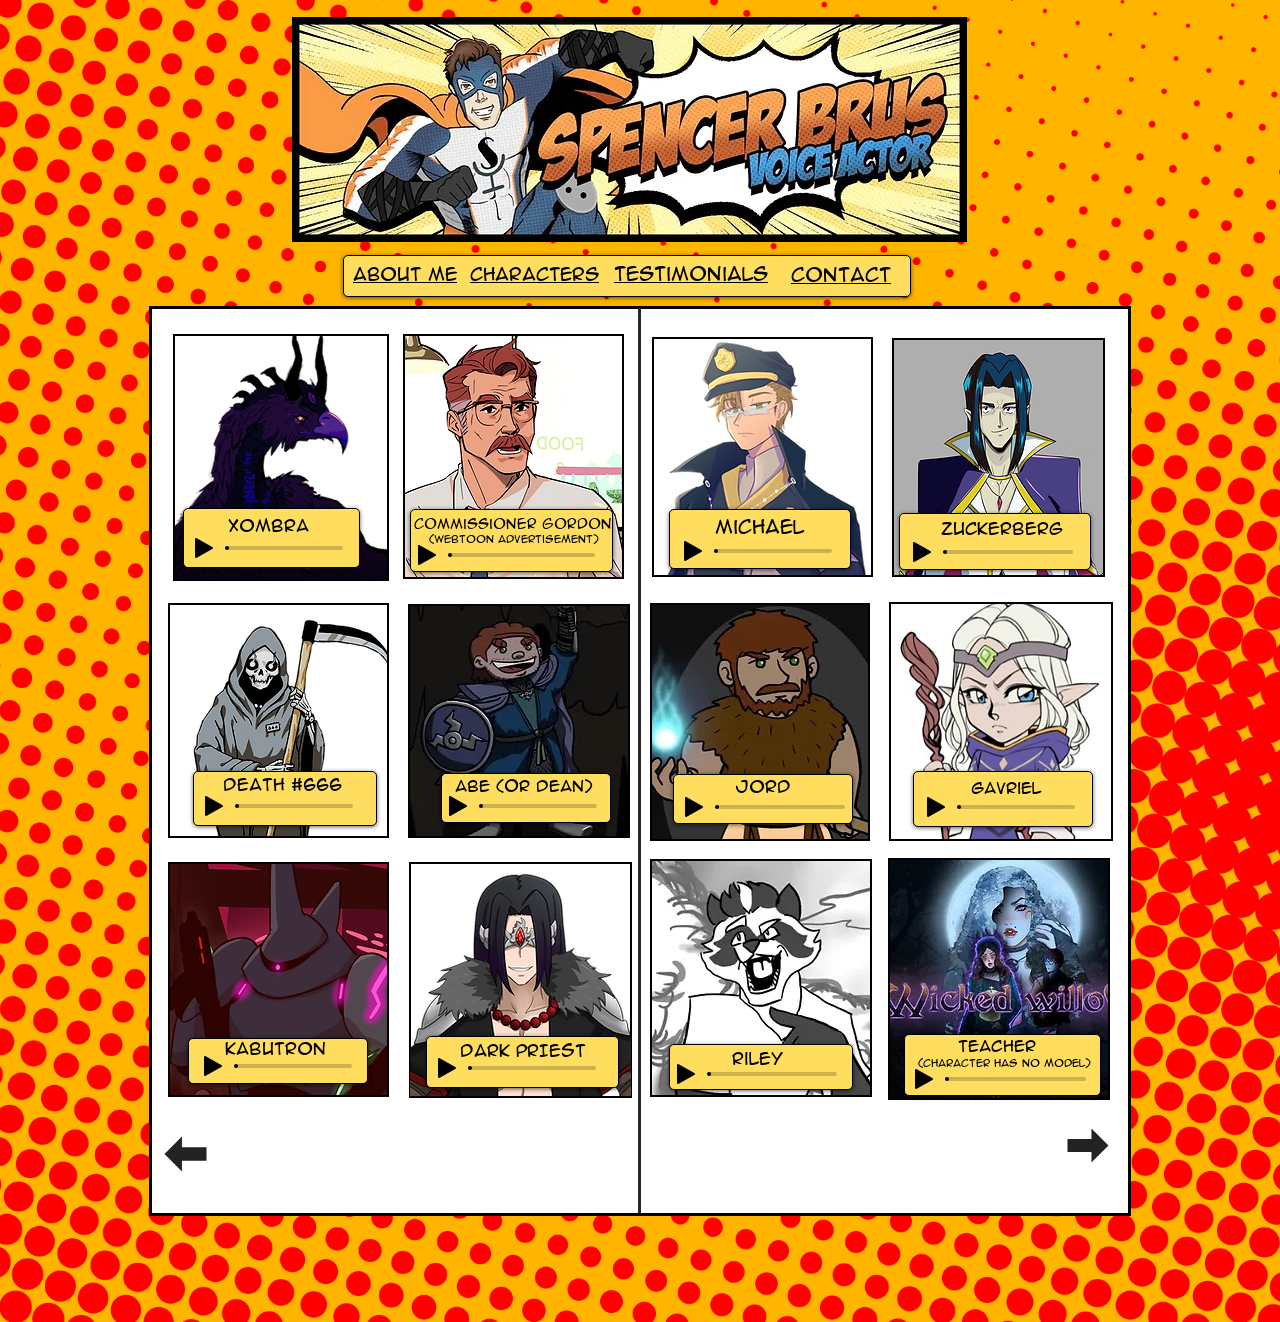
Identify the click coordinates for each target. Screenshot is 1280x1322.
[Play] (204, 548)
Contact (841, 275)
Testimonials (691, 274)
